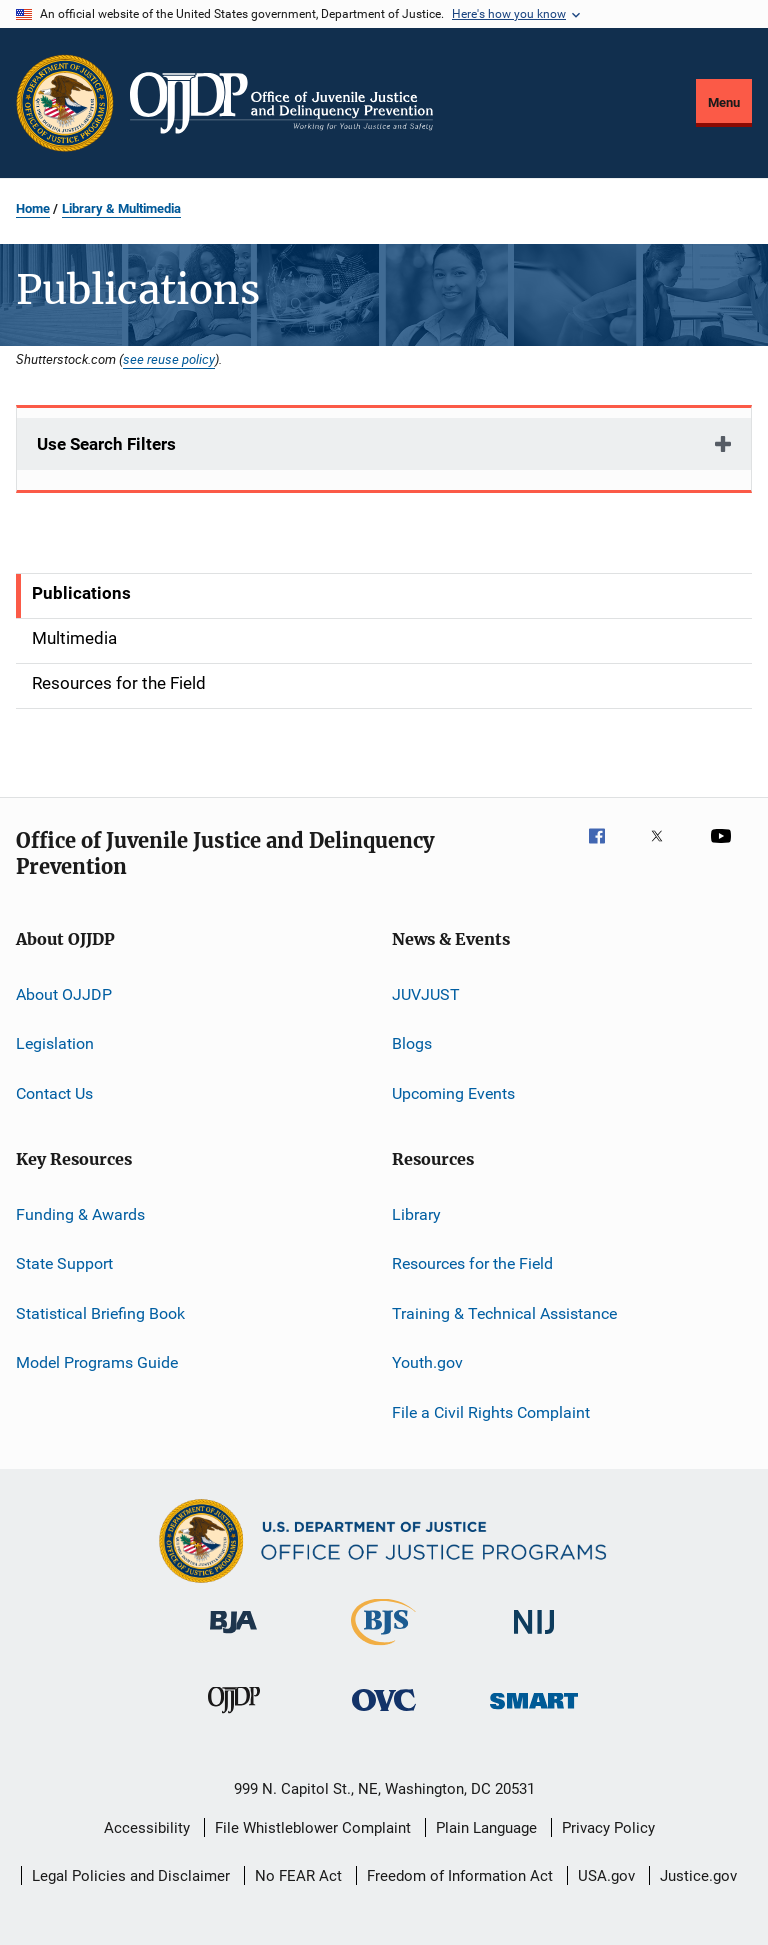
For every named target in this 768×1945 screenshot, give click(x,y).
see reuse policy (169, 359)
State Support (64, 1263)
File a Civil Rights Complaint (491, 1411)
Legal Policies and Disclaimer (131, 1876)
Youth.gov (427, 1362)
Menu (724, 102)
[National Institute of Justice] (534, 1637)
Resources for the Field (472, 1263)
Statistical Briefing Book (100, 1313)
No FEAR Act (298, 1876)
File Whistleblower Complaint (313, 1828)
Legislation (55, 1043)
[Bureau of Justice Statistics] (383, 1649)
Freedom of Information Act (460, 1876)
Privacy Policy (608, 1828)
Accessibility (147, 1828)
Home (33, 208)
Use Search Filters (106, 444)
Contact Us (54, 1093)
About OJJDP (64, 994)
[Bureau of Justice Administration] (233, 1637)
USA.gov (606, 1876)
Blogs (412, 1043)
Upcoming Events (453, 1093)
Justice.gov (698, 1876)
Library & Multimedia (121, 208)
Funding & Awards (80, 1214)
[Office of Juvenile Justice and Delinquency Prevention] (234, 1717)
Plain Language (486, 1828)
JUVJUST (426, 994)
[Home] (281, 103)
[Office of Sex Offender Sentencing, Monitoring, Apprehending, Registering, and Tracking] (534, 1712)
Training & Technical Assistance (504, 1313)
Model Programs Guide (97, 1362)
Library (416, 1214)
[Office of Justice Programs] (65, 103)
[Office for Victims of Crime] (384, 1714)
